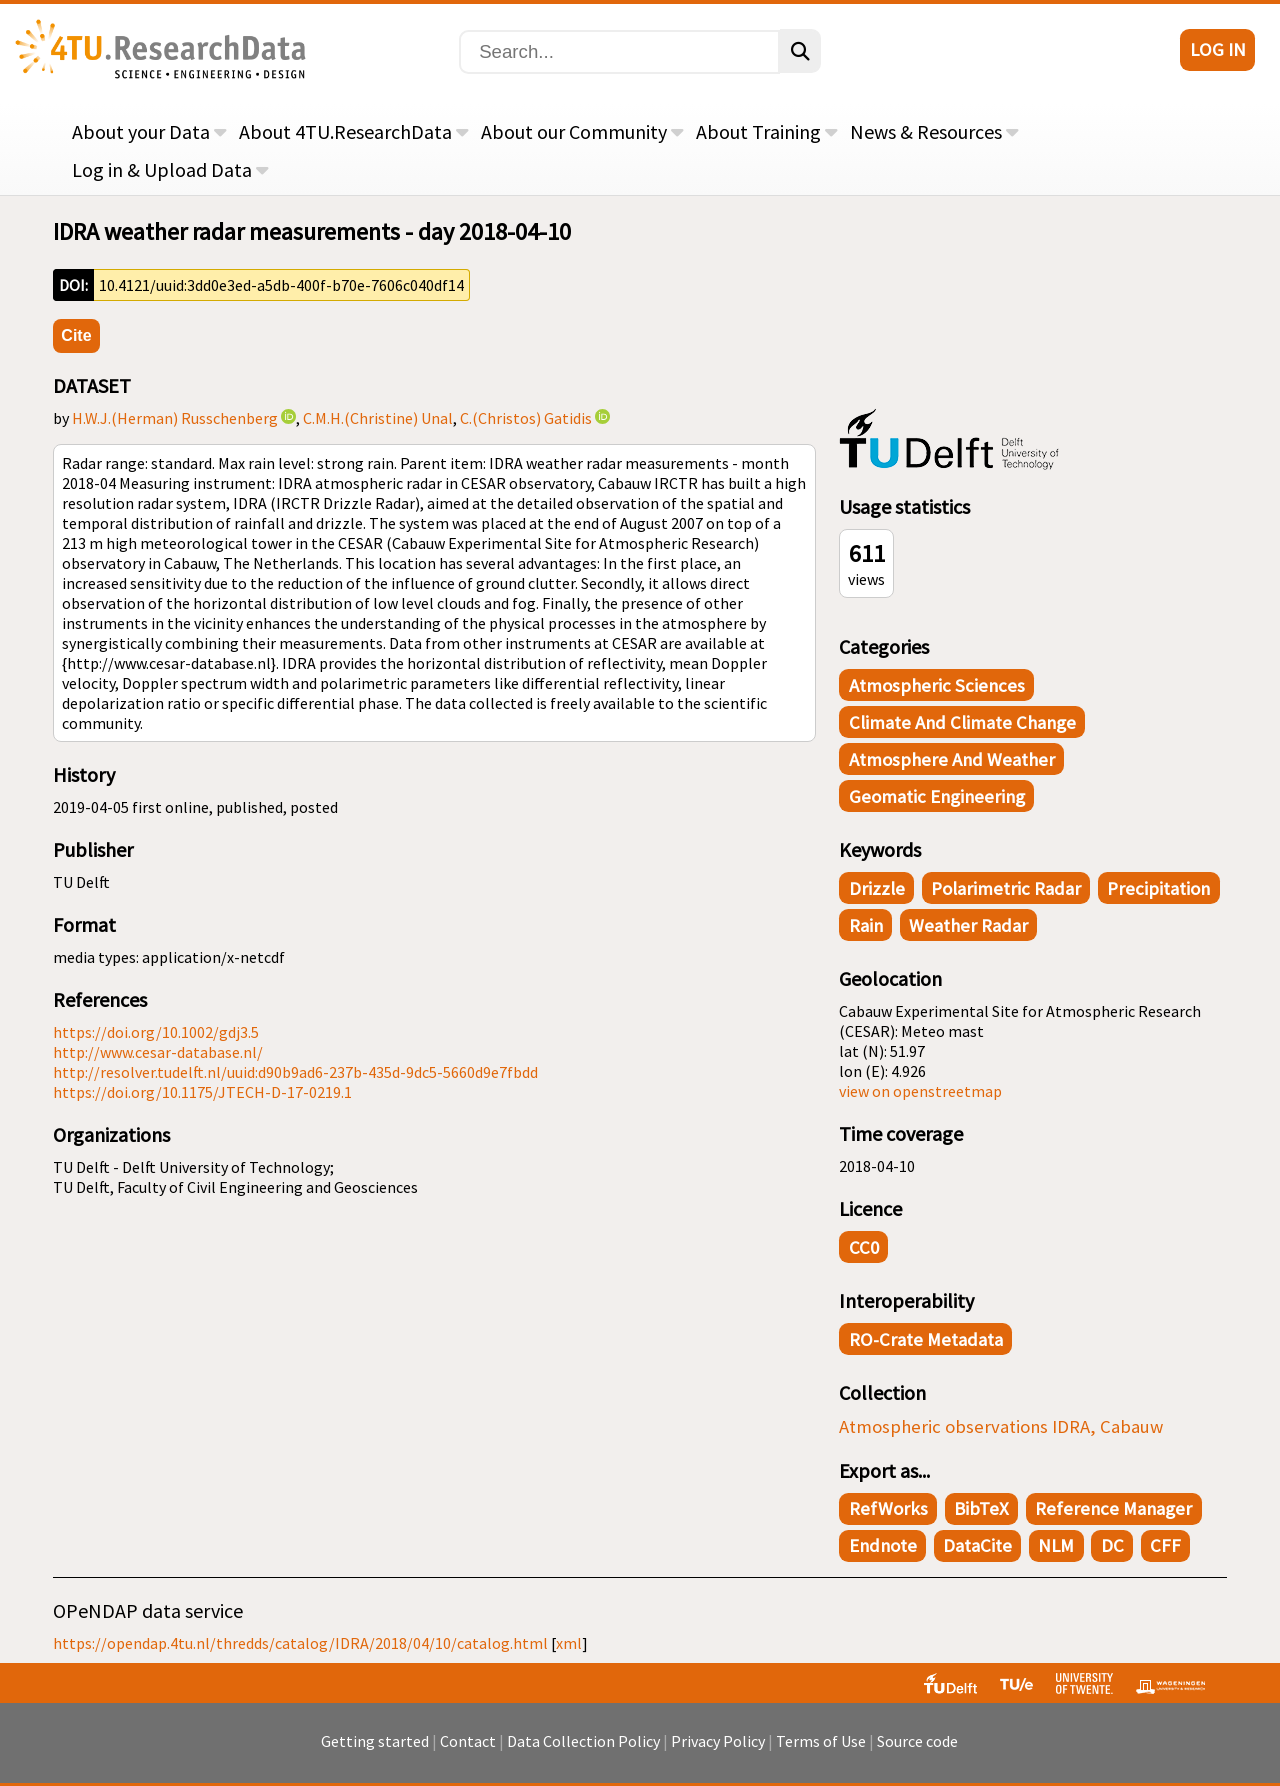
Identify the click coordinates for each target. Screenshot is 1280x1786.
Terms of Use (821, 1751)
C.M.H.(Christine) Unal (378, 418)
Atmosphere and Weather (952, 759)
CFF (1165, 1545)
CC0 (864, 1247)
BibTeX (981, 1508)
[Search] (619, 52)
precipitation (1158, 888)
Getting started (375, 1751)
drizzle (877, 888)
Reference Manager (1113, 1508)
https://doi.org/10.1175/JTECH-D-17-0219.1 (202, 1092)
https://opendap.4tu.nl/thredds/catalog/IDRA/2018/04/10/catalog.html (300, 1643)
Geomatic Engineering (937, 796)
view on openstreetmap (920, 1091)
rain (866, 925)
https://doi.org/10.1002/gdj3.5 (156, 1032)
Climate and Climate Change (962, 722)
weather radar (968, 925)
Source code (917, 1751)
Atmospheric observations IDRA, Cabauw (1001, 1426)
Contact (468, 1751)
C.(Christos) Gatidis (526, 418)
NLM (1056, 1545)
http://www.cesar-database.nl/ (158, 1052)
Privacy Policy (718, 1751)
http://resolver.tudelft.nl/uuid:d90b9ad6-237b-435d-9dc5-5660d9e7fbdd (295, 1072)
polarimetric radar (1006, 888)
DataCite (977, 1545)
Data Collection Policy (583, 1751)
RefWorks (888, 1508)
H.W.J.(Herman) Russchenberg (175, 418)
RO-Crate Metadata (926, 1339)
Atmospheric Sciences (937, 685)
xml (569, 1643)
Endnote (883, 1545)
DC (1112, 1545)
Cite (76, 335)
